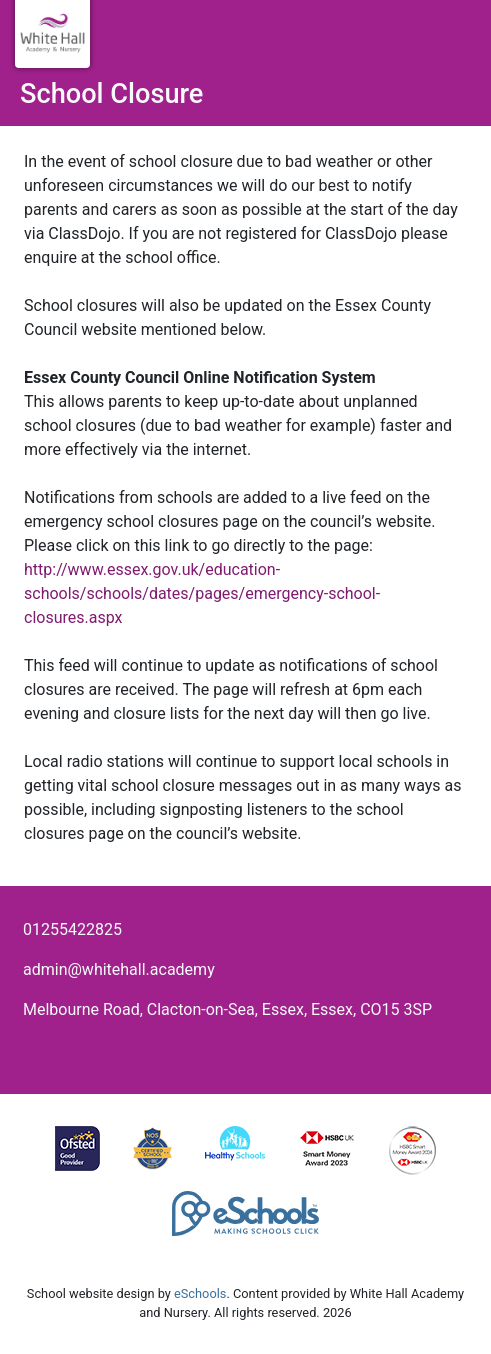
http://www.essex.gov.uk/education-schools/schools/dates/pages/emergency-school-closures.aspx (202, 593)
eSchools (200, 1293)
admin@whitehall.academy (119, 969)
